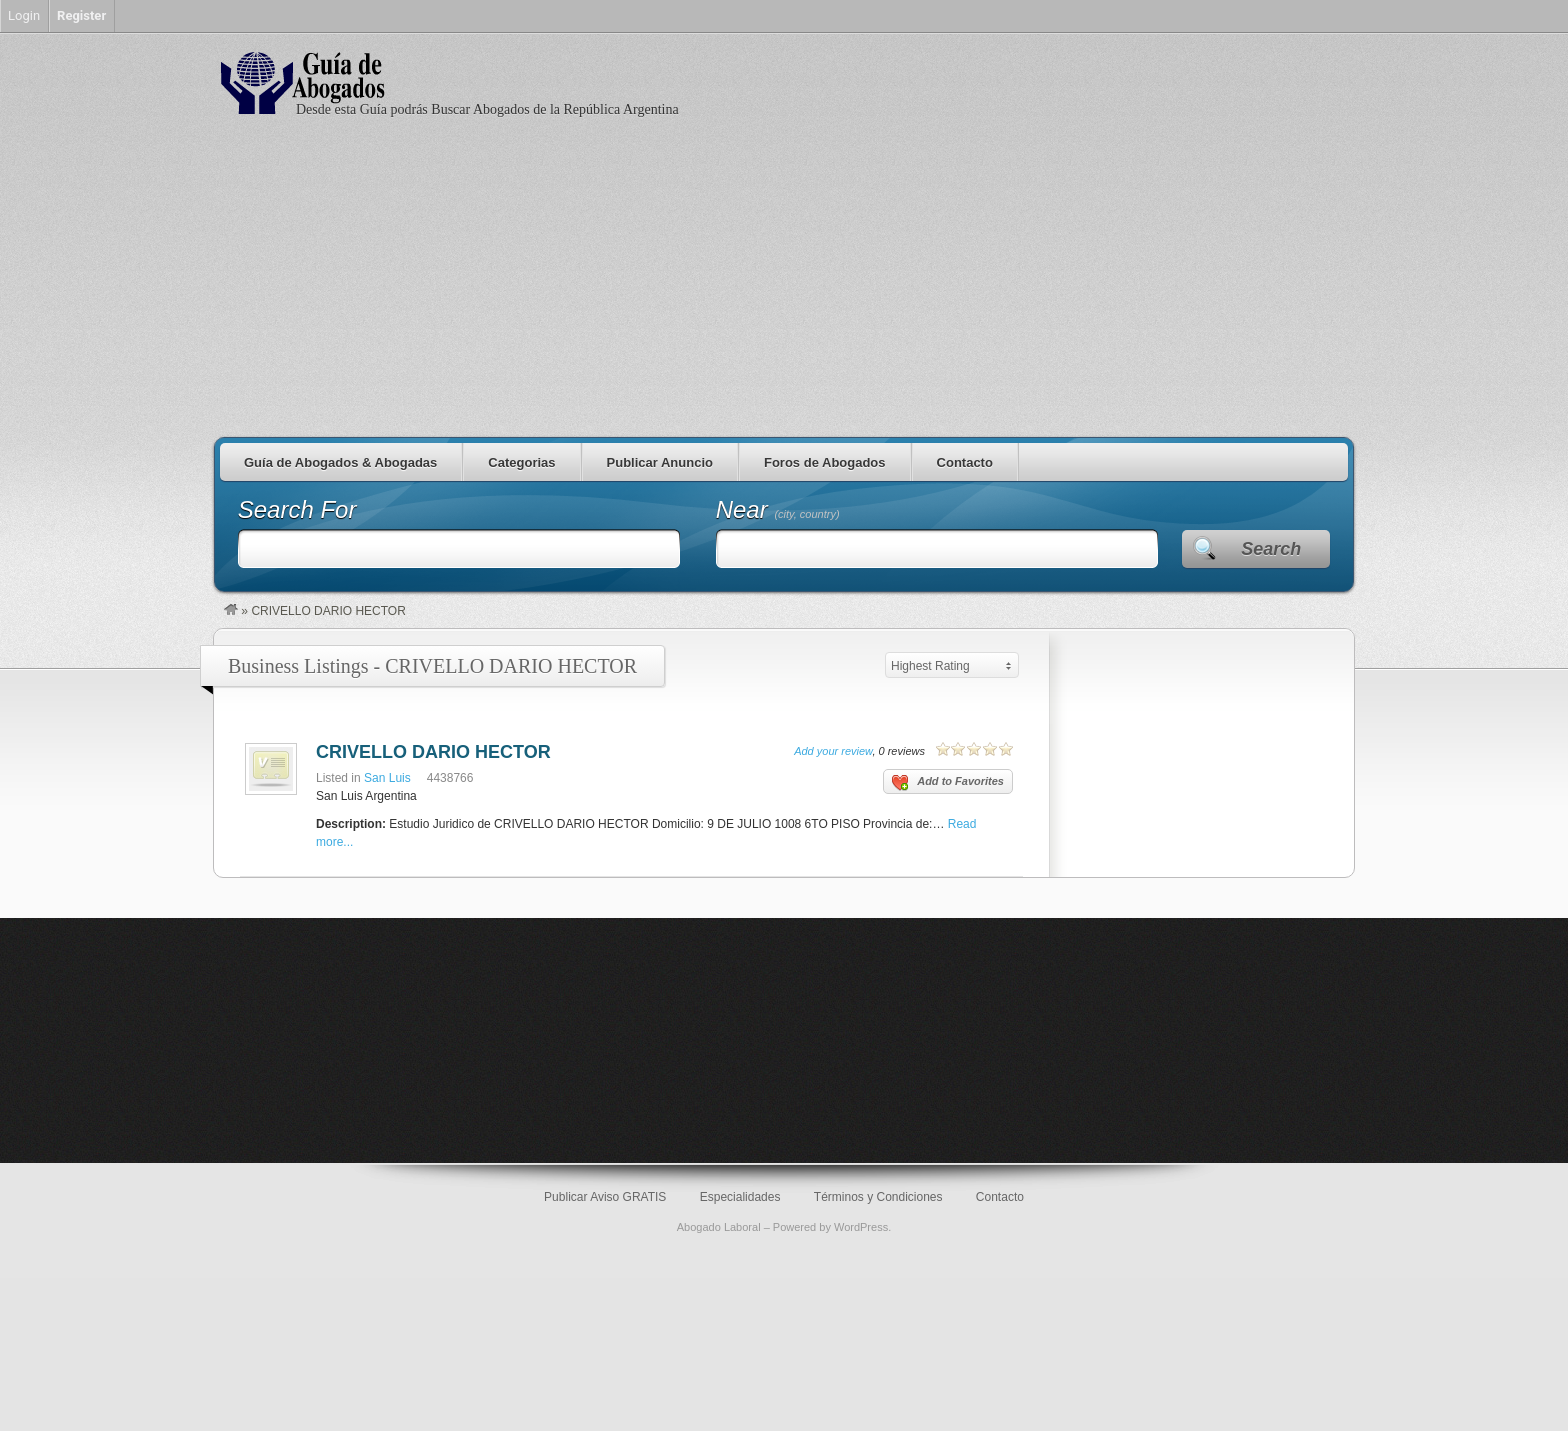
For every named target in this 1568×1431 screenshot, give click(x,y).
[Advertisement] (784, 287)
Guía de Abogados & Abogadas (340, 462)
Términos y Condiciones (878, 1197)
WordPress (861, 1227)
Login (24, 15)
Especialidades (740, 1197)
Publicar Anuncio (660, 462)
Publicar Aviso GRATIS (605, 1197)
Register (81, 15)
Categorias (521, 462)
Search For (297, 509)
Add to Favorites (948, 783)
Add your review (833, 751)
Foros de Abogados (825, 462)
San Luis (387, 778)
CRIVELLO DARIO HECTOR (433, 752)
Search (1271, 549)
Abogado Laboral (719, 1227)
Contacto (965, 462)
